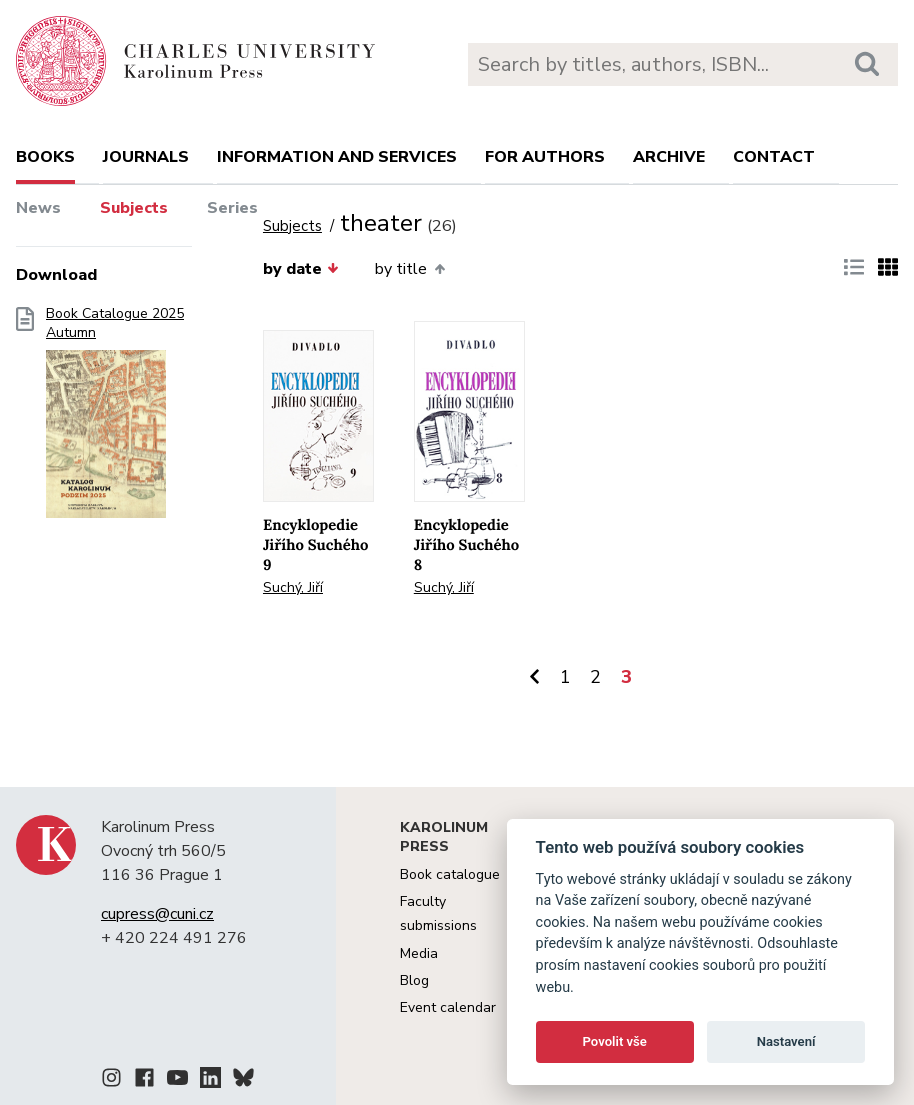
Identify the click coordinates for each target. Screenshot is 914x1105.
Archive (669, 157)
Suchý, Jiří (293, 587)
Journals (146, 157)
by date (301, 269)
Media (419, 953)
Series (232, 208)
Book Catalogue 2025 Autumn (115, 419)
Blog (414, 980)
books (45, 157)
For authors (545, 157)
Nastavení (786, 1041)
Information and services (337, 157)
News (38, 208)
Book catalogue (450, 874)
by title (409, 269)
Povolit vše (615, 1041)
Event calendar (448, 1007)
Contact (774, 157)
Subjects (134, 208)
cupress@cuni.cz (157, 914)
